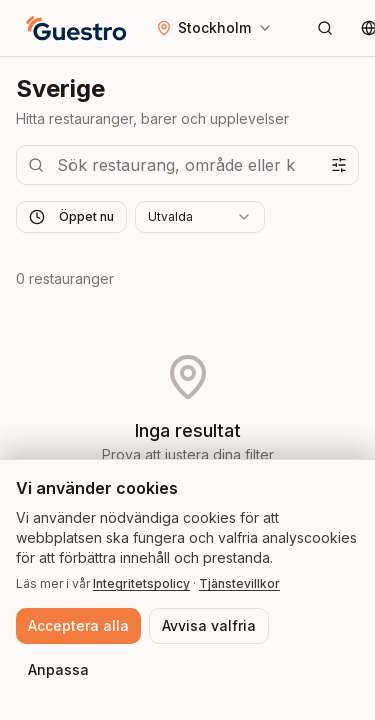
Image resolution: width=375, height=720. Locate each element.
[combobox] (200, 217)
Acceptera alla (78, 625)
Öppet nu (71, 217)
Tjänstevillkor (239, 583)
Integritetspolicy (141, 583)
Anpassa (58, 669)
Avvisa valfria (209, 625)
